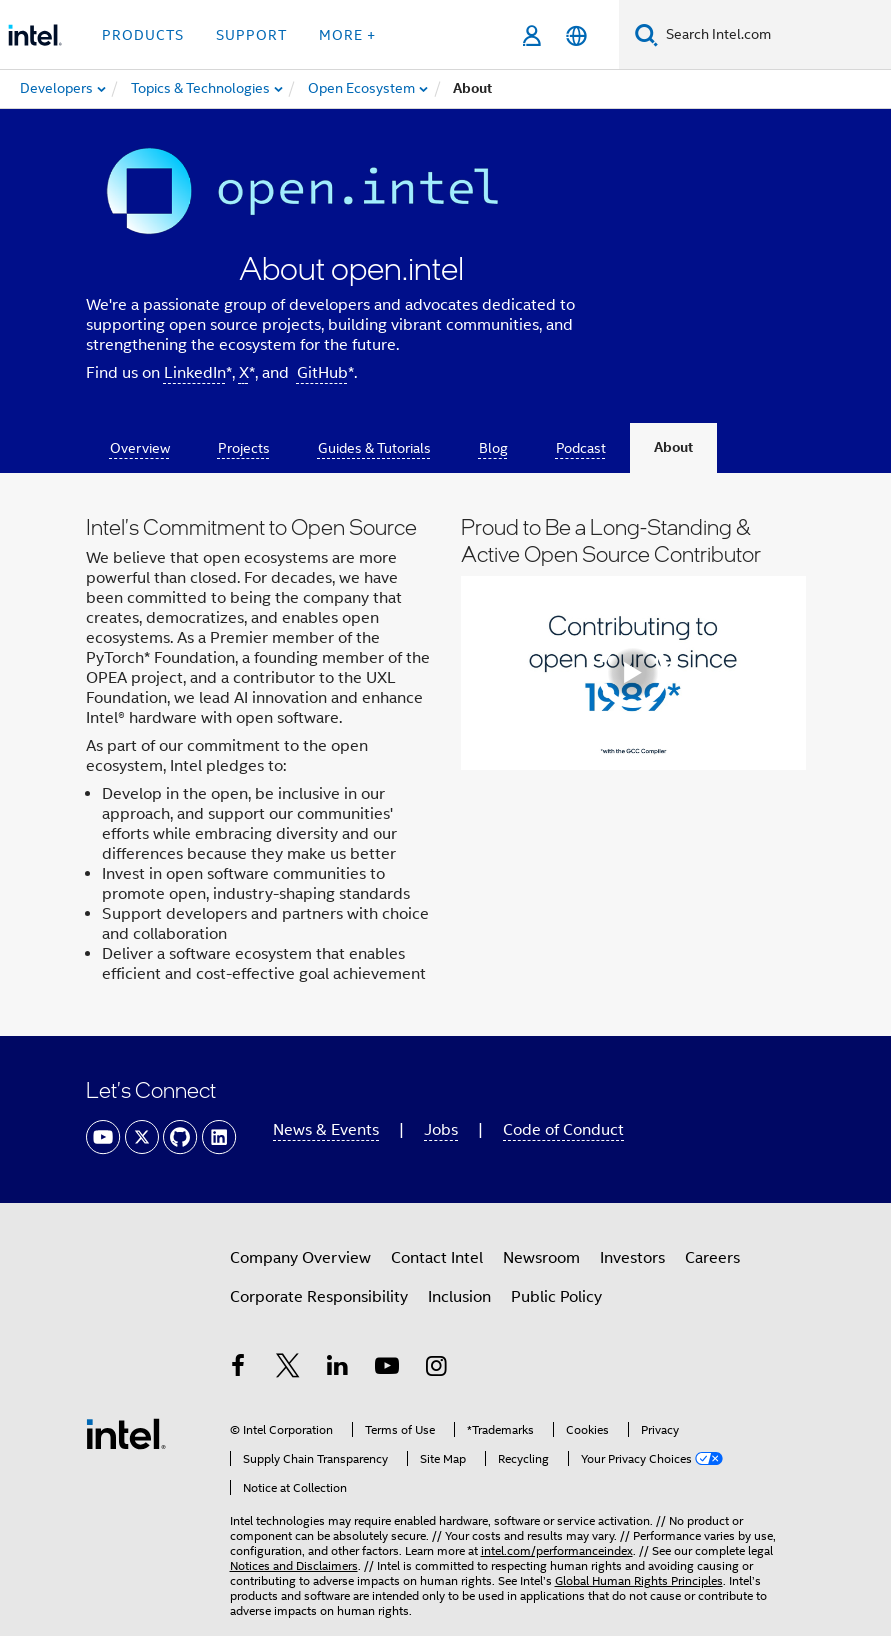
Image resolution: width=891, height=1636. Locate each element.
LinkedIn (195, 373)
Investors (632, 1258)
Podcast (581, 448)
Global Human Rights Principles (639, 1580)
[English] (576, 35)
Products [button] (143, 35)
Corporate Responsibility (319, 1297)
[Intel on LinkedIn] (338, 1369)
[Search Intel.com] (774, 35)
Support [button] (251, 35)
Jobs (441, 1130)
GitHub (322, 373)
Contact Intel (437, 1258)
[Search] (646, 34)
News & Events (326, 1130)
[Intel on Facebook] (239, 1369)
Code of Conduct (563, 1130)
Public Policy (556, 1297)
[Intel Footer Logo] (126, 1433)
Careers (712, 1258)
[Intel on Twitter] (288, 1369)
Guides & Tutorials (374, 448)
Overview (140, 448)
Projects (244, 448)
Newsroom (541, 1258)
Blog (493, 448)
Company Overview (300, 1258)
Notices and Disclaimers (294, 1565)
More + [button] (347, 35)
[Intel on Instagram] (437, 1369)
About (673, 447)
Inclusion (459, 1297)
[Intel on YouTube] (387, 1369)
